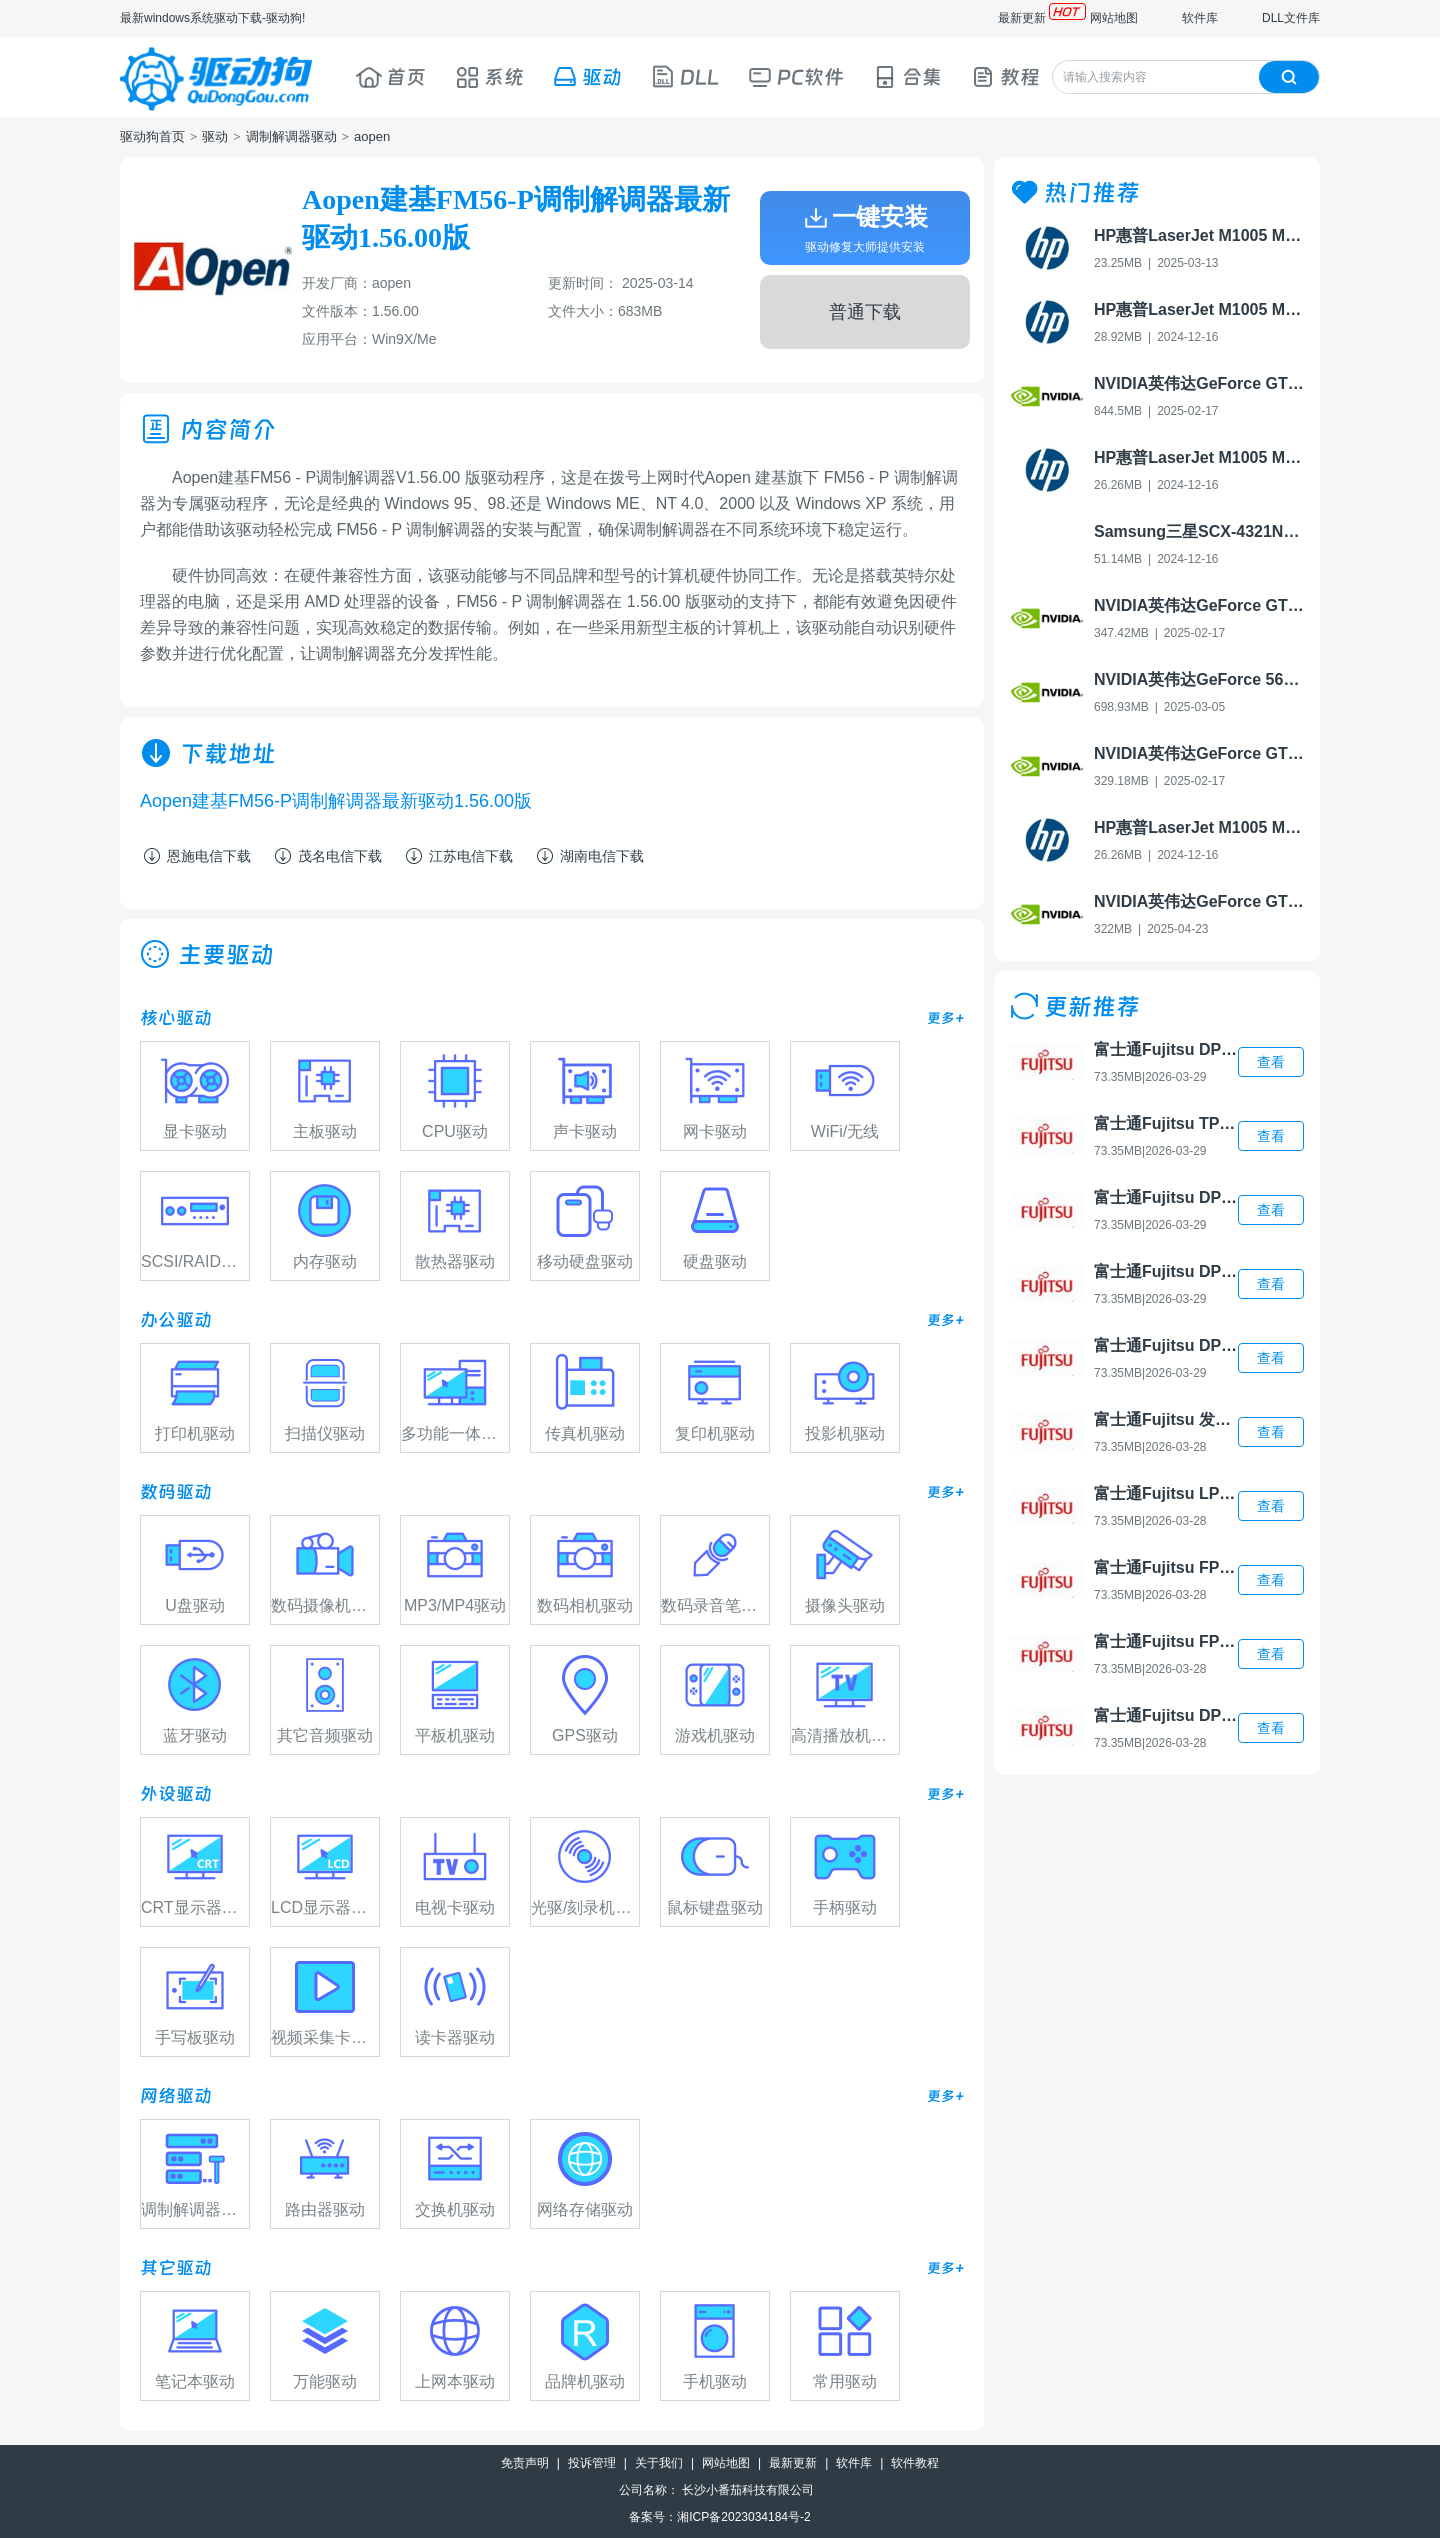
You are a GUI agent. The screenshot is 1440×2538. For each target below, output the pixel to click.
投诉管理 (592, 2463)
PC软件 (795, 77)
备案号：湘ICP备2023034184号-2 (719, 2517)
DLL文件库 (1291, 18)
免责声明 (525, 2463)
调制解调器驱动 (291, 136)
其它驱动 (176, 2267)
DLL (684, 77)
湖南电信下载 (588, 856)
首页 (391, 77)
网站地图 (1114, 18)
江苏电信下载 (457, 856)
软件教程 (915, 2463)
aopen (372, 136)
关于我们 (659, 2463)
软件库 (1200, 18)
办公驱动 (176, 1319)
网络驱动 (176, 2095)
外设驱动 (176, 1793)
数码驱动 (176, 1491)
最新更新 (1022, 18)
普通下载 (865, 312)
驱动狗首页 (152, 136)
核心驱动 (176, 1017)
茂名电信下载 (326, 856)
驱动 (587, 77)
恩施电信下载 (195, 856)
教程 (1005, 77)
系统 (489, 77)
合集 (907, 77)
